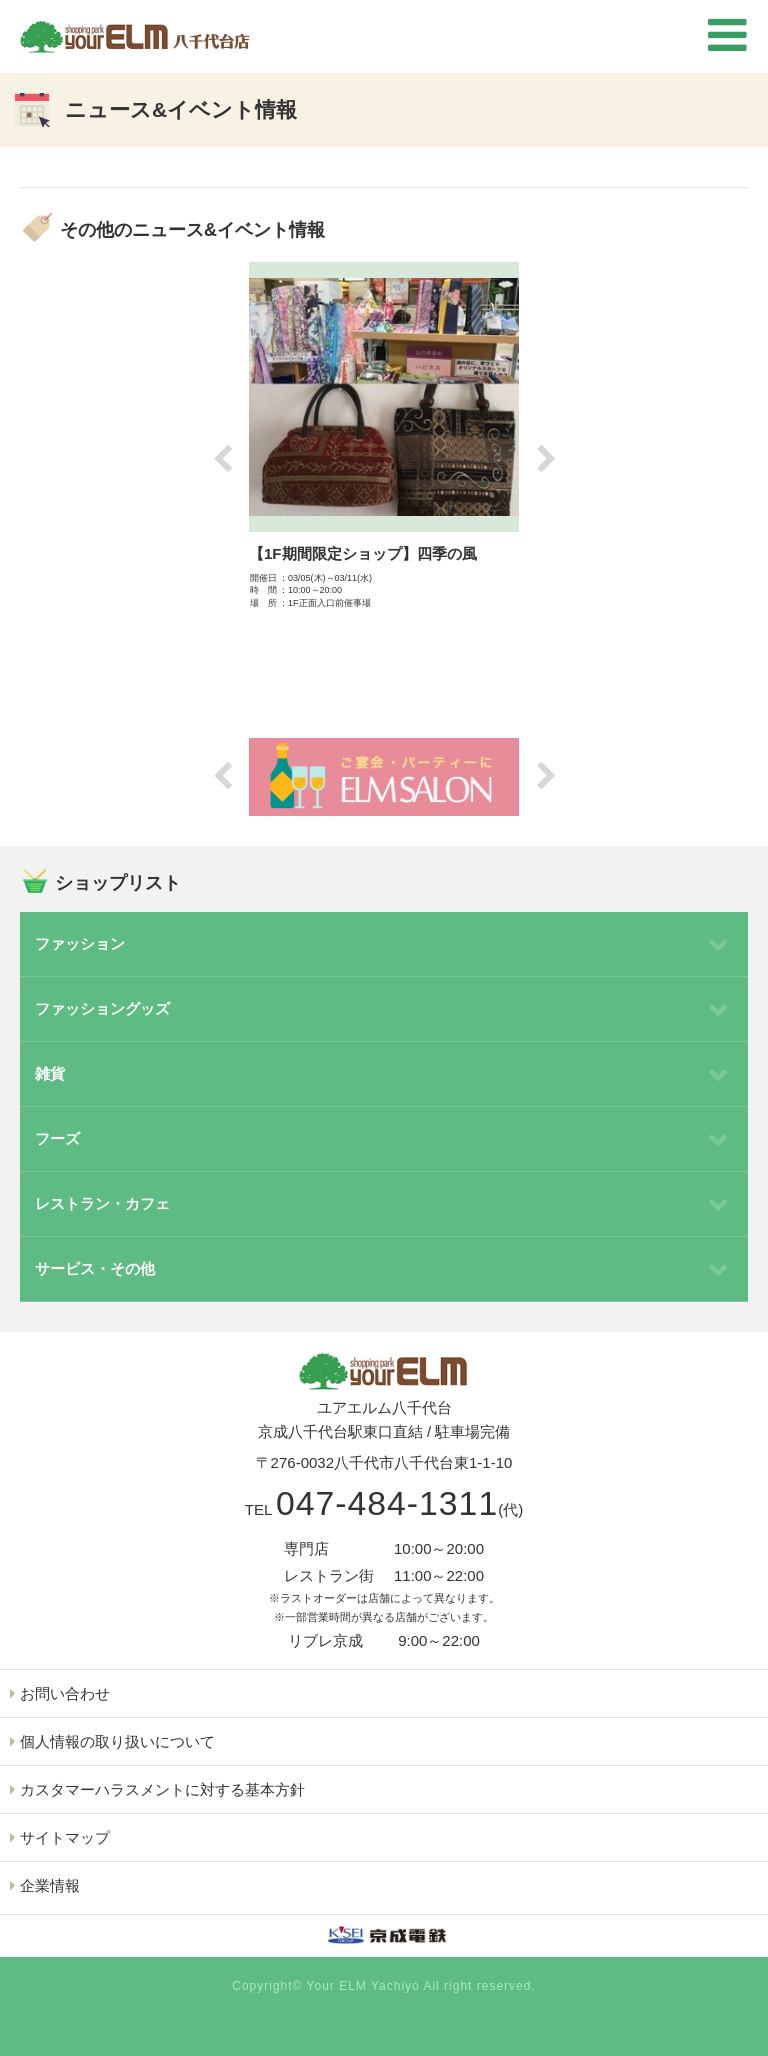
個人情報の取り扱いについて (117, 1741)
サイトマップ (65, 1837)
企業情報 (50, 1885)
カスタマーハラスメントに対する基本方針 (162, 1789)
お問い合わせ (65, 1693)
